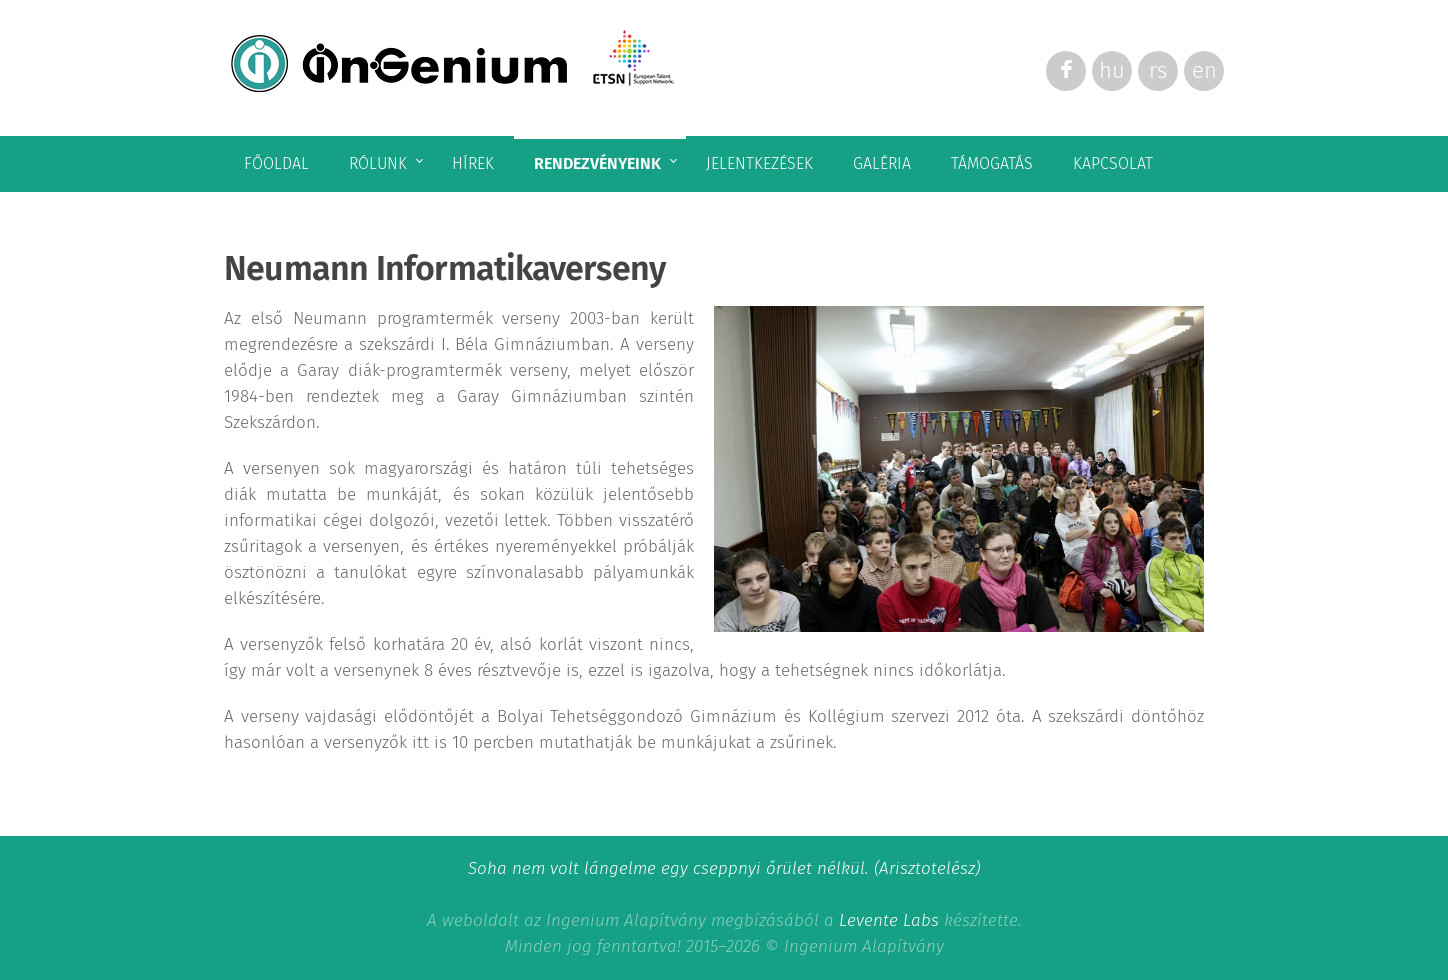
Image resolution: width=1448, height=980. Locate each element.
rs (1158, 70)
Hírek (473, 163)
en (1204, 70)
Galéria (882, 163)
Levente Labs (889, 920)
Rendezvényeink (597, 163)
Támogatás (992, 163)
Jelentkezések (759, 163)
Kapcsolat (1113, 163)
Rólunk (378, 163)
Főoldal (276, 163)
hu (1112, 70)
